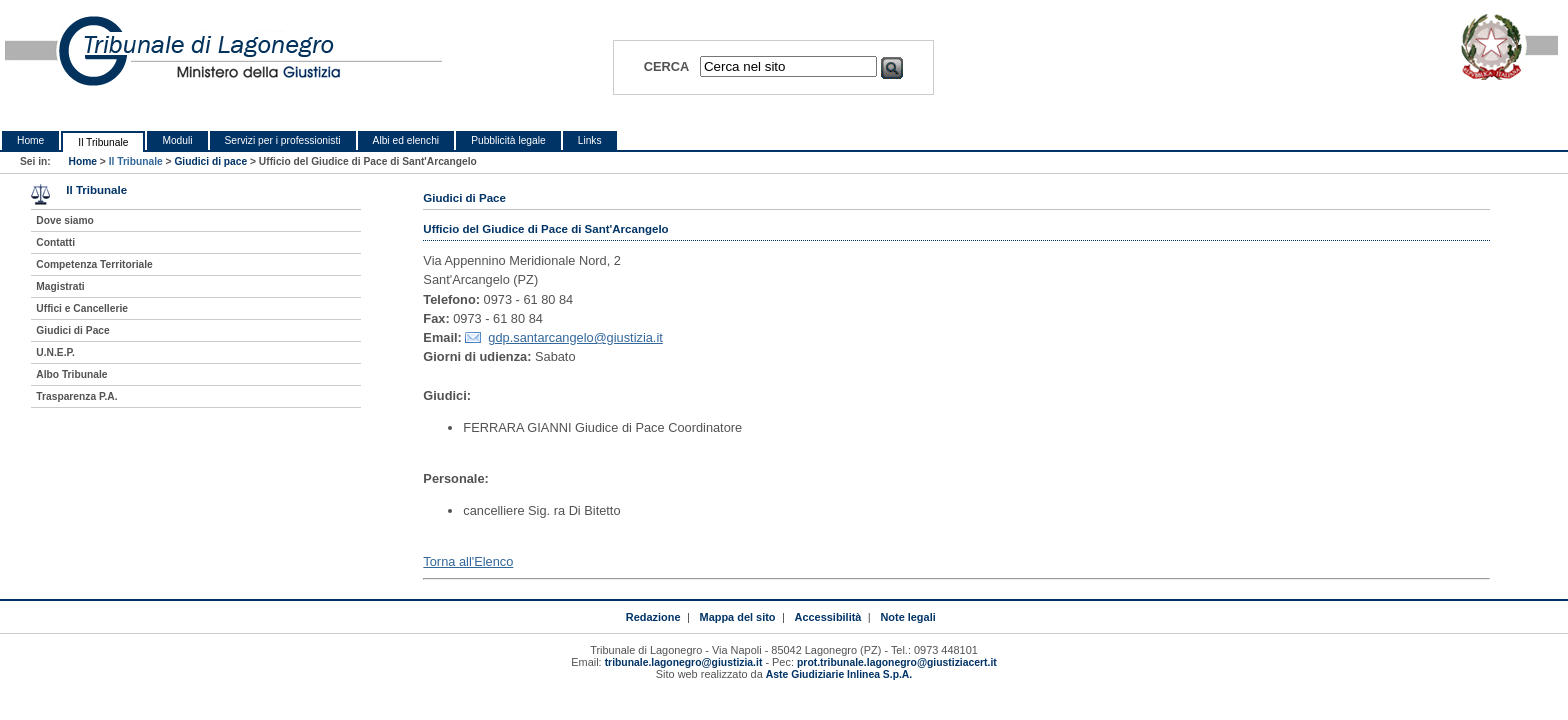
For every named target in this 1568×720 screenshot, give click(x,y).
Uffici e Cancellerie (82, 308)
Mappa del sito (738, 617)
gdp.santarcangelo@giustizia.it (575, 337)
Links (590, 140)
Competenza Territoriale (94, 264)
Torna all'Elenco (468, 561)
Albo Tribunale (71, 374)
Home (30, 140)
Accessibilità (828, 617)
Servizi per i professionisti (283, 140)
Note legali (907, 617)
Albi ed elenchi (406, 140)
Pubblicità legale (508, 140)
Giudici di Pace (72, 330)
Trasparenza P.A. (76, 396)
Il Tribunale (103, 142)
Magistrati (60, 286)
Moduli (177, 140)
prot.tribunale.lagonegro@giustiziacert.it (897, 662)
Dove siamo (64, 220)
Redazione (653, 617)
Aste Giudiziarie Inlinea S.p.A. (839, 674)
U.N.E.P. (55, 352)
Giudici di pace (210, 161)
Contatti (55, 242)
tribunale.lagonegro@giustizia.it (684, 662)
